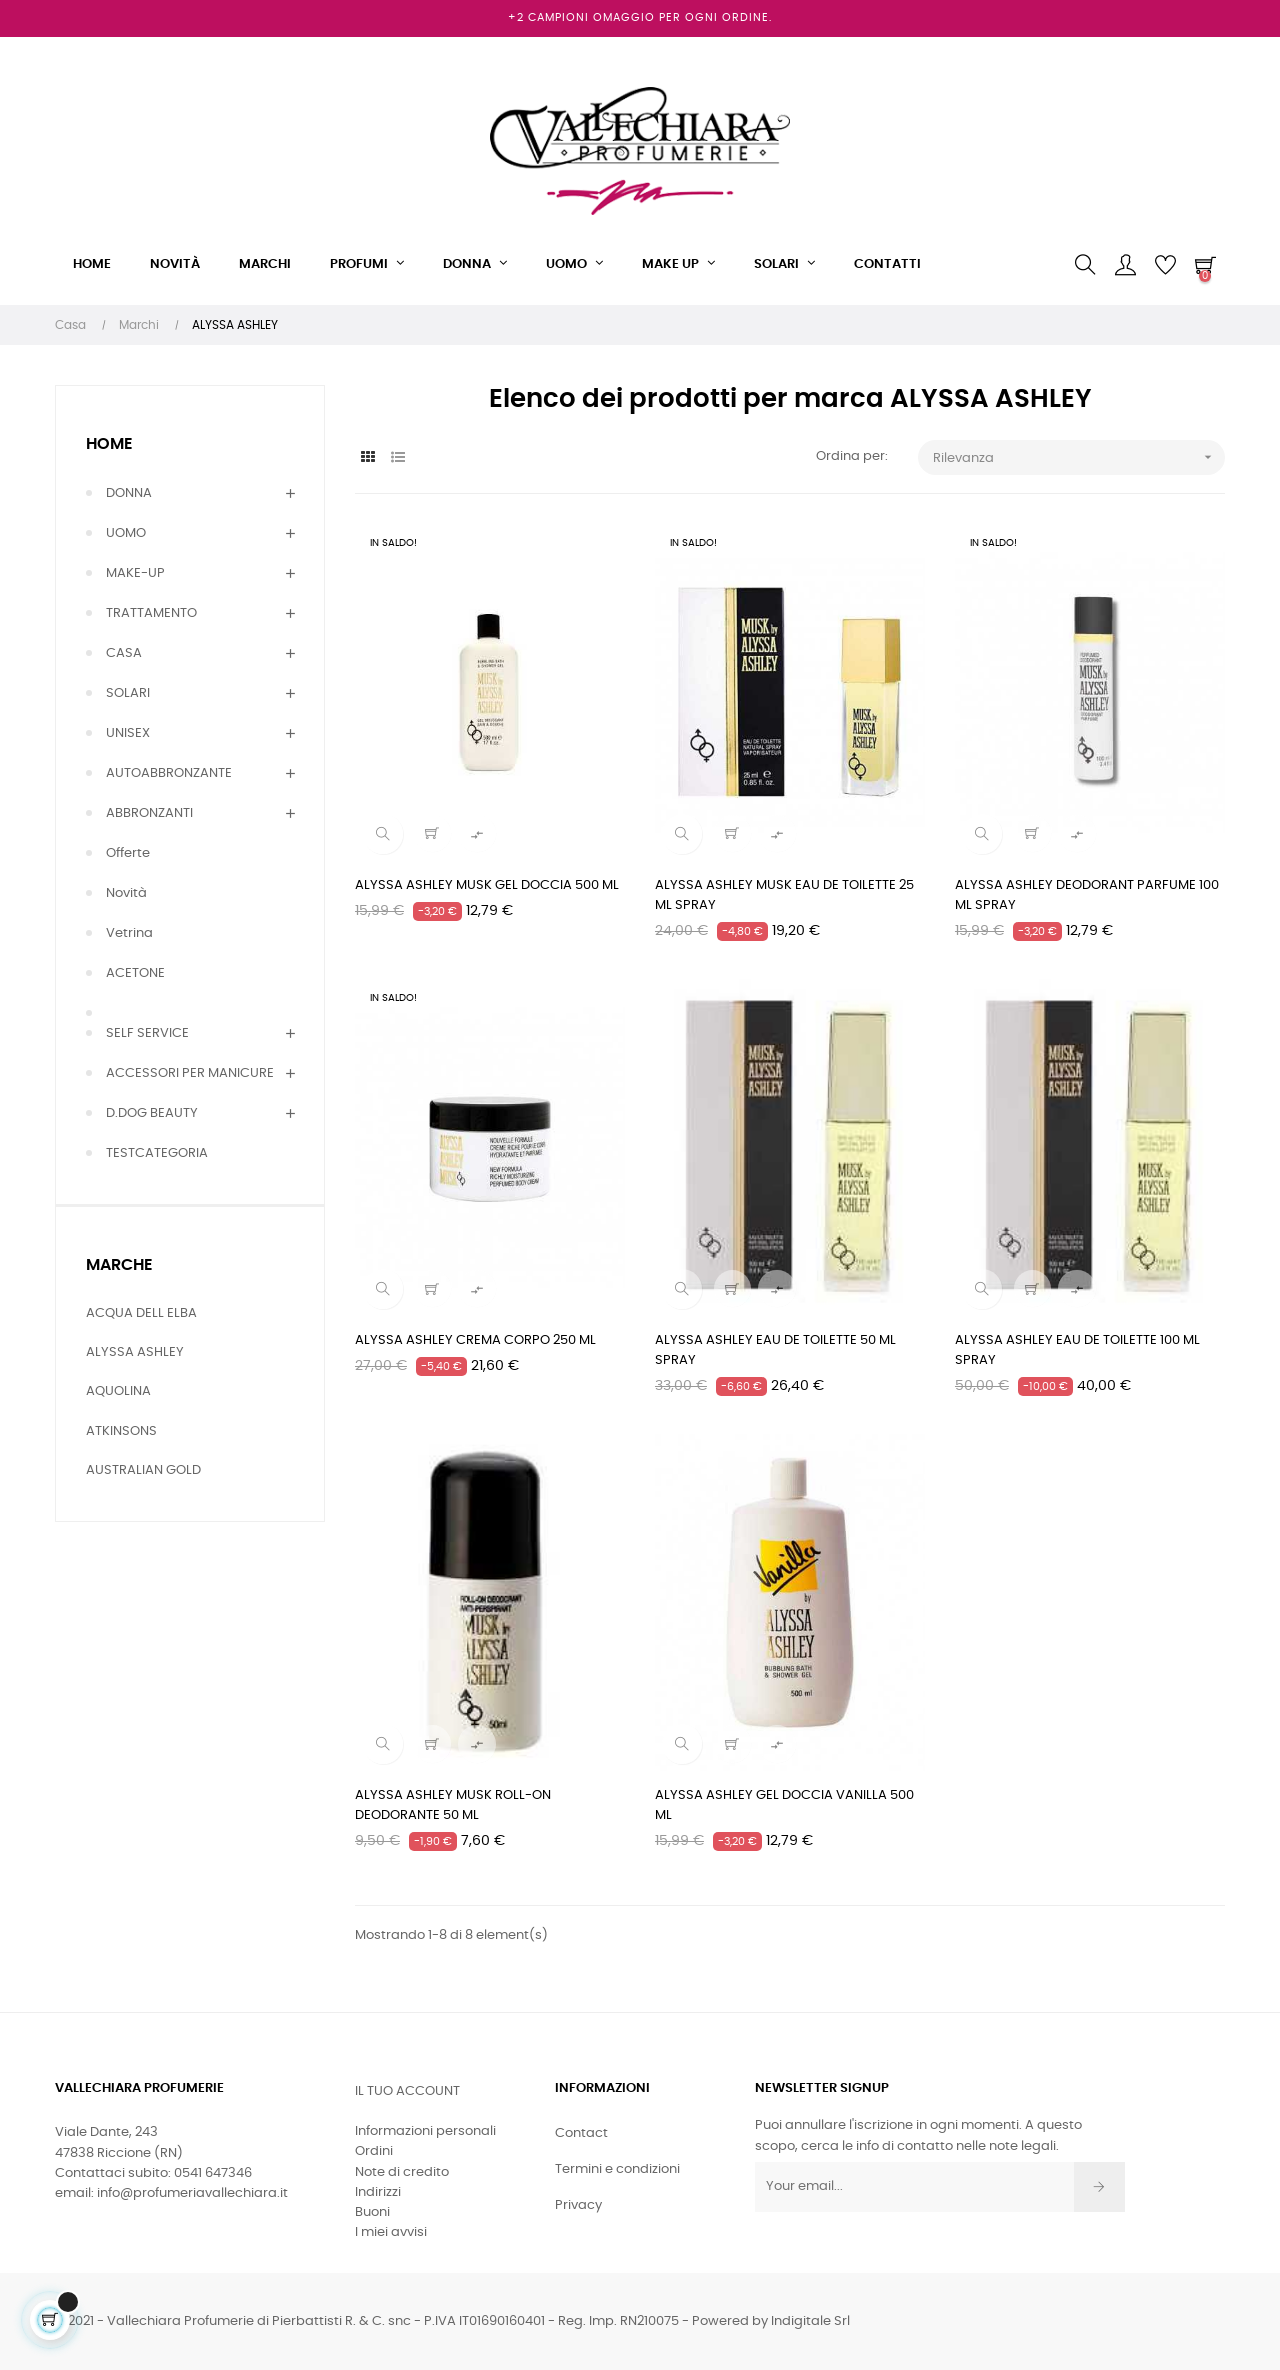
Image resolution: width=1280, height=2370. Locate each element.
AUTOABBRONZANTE (169, 773)
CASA (124, 653)
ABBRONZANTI (149, 813)
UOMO (126, 533)
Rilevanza (1079, 457)
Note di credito (402, 2172)
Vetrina (129, 933)
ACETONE (135, 973)
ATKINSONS (121, 1431)
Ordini (374, 2151)
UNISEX (128, 733)
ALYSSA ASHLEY (135, 1352)
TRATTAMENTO (151, 613)
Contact (581, 2133)
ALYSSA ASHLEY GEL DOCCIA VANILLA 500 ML (784, 1805)
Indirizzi (378, 2192)
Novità (126, 893)
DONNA (129, 493)
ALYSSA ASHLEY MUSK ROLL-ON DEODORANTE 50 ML (453, 1805)
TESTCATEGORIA (157, 1153)
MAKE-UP (135, 573)
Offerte (128, 853)
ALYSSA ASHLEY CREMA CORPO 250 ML (475, 1340)
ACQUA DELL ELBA (141, 1313)
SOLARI (128, 693)
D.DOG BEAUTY (152, 1113)
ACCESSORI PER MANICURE (190, 1073)
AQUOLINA (118, 1391)
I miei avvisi (391, 2232)
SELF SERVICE (147, 1033)
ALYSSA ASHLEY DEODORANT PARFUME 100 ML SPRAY (1087, 895)
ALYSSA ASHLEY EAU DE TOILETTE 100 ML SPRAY (1077, 1350)
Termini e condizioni (617, 2169)
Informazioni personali (425, 2131)
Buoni (372, 2212)
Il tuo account (407, 2091)
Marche (119, 1265)
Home (109, 444)
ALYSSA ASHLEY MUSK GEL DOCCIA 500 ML (487, 885)
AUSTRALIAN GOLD (143, 1470)
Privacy (578, 2205)
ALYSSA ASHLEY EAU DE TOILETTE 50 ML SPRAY (775, 1350)
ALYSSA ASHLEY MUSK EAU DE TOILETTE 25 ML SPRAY (784, 895)
